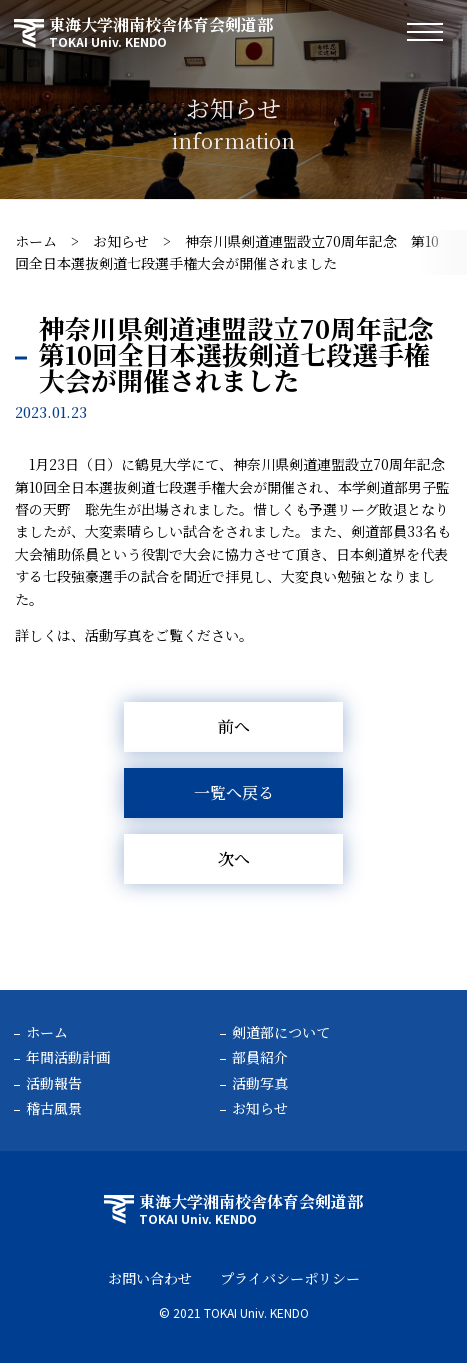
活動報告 (54, 1083)
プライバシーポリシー (290, 1278)
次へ (234, 858)
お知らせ (121, 241)
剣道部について (281, 1032)
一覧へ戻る (234, 792)
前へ (234, 726)
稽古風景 (54, 1108)
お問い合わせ (150, 1278)
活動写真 (260, 1083)
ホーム (36, 241)
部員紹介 (260, 1057)
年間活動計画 (68, 1057)
